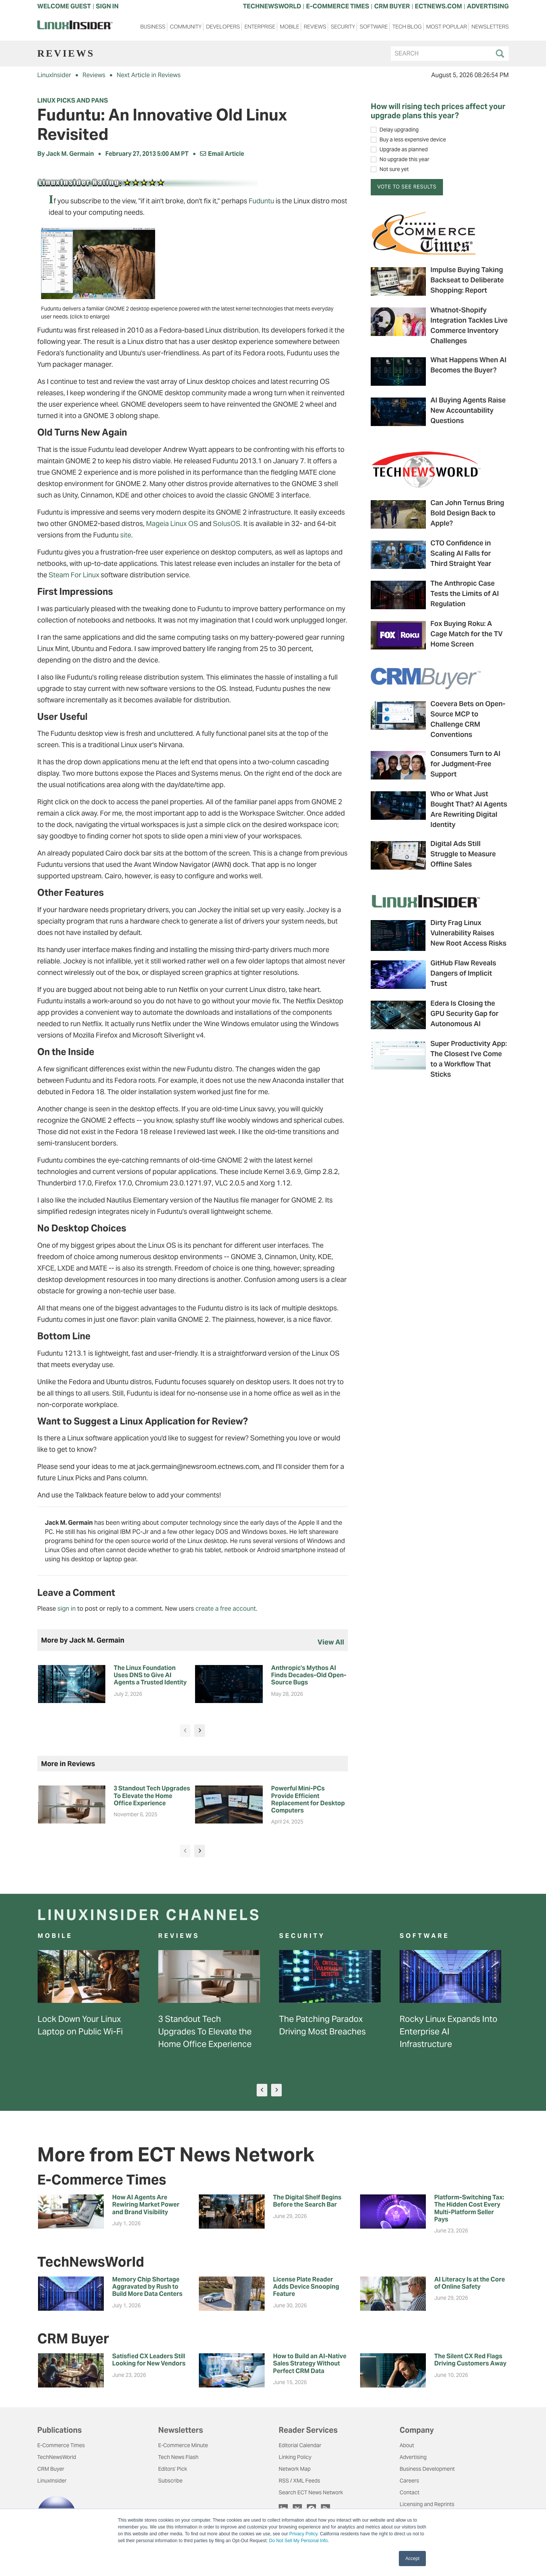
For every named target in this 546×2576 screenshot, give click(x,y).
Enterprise (259, 27)
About (407, 2445)
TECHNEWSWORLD (272, 6)
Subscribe (170, 2480)
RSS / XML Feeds (299, 2480)
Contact (409, 2492)
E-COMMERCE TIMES (337, 6)
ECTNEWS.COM (438, 6)
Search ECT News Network (311, 2492)
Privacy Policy (303, 2533)
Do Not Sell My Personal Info (298, 2540)
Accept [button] (412, 2558)
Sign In (107, 6)
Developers (223, 27)
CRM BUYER (392, 6)
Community (186, 27)
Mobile (289, 27)
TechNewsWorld (56, 2457)
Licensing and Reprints (427, 2504)
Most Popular (446, 27)
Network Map (295, 2468)
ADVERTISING (488, 6)
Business (152, 27)
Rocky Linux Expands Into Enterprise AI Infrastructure (448, 2031)
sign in (66, 1609)
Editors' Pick (172, 2468)
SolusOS (226, 523)
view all (330, 1642)
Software (374, 27)
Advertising (413, 2457)
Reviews (315, 27)
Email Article (222, 154)
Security (343, 27)
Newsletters (490, 27)
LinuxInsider (54, 75)
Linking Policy (295, 2457)
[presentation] (185, 1730)
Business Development (427, 2468)
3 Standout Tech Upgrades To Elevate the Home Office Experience (205, 2031)
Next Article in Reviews (149, 75)
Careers (409, 2480)
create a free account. (226, 1609)
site (125, 535)
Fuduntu (261, 200)
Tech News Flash (178, 2457)
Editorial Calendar (300, 2445)
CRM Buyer (50, 2468)
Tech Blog (407, 27)
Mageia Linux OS (172, 523)
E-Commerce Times (61, 2445)
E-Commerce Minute (183, 2445)
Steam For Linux (74, 574)
